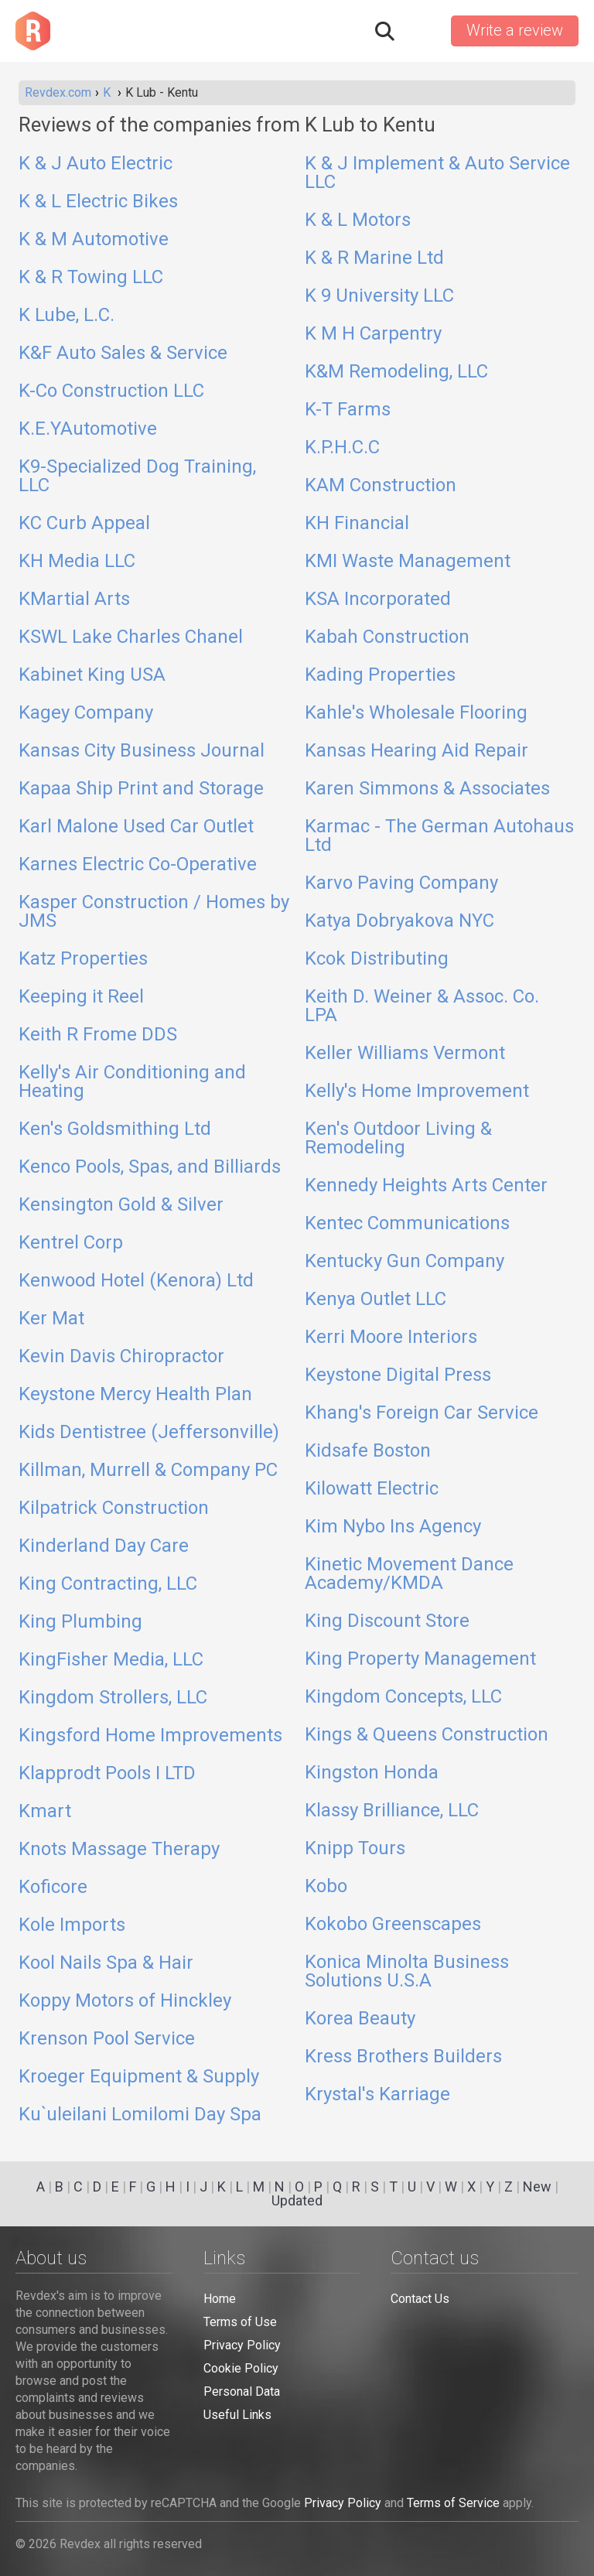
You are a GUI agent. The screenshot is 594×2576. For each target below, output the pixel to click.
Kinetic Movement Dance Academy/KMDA (409, 1574)
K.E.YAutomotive (88, 429)
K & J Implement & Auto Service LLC (437, 173)
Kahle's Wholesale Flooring (416, 713)
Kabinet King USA (92, 675)
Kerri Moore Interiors (391, 1337)
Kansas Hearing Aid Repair (416, 751)
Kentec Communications (407, 1224)
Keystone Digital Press (398, 1375)
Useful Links (237, 2414)
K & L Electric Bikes (98, 202)
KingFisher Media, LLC (111, 1660)
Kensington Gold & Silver (121, 1205)
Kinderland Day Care (104, 1546)
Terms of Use (240, 2322)
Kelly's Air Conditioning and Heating (132, 1082)
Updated (297, 2200)
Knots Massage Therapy (119, 1850)
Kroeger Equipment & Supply (139, 2077)
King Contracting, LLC (108, 1584)
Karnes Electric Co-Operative (138, 865)
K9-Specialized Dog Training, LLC (137, 476)
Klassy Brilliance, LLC (392, 1811)
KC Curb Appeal (84, 524)
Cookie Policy (240, 2368)
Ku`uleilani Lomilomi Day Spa (140, 2115)
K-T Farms (348, 410)
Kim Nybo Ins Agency (393, 1527)
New (537, 2186)
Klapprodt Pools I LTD (107, 1774)
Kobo (326, 1887)
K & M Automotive (94, 240)
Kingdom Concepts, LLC (403, 1697)
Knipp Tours (355, 1849)
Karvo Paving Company (401, 883)
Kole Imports (72, 1925)
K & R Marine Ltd (374, 258)
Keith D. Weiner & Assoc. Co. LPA (422, 1006)
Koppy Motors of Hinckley (125, 2001)
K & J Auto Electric (95, 164)
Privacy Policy (242, 2345)
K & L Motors (358, 220)
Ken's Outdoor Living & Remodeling (398, 1138)
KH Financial (357, 524)
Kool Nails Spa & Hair (106, 1963)
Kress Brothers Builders (403, 2057)
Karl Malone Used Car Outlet (136, 827)
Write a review (514, 30)
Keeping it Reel (81, 997)
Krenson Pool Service (107, 2039)
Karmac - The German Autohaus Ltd (439, 836)
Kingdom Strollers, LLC (113, 1698)
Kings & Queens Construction (426, 1735)
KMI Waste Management (407, 562)
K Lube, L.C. (66, 316)
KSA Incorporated (378, 599)
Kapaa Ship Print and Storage (141, 789)
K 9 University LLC (379, 296)
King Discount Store (387, 1621)
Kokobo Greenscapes (393, 1925)
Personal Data (241, 2391)
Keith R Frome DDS (98, 1035)
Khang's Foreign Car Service (421, 1413)
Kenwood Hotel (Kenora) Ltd (136, 1281)
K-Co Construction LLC (111, 391)
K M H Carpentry (373, 334)
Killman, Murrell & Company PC (148, 1471)
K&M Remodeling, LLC (396, 372)
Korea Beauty (360, 2019)
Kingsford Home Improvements (150, 1736)
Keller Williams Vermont (405, 1054)
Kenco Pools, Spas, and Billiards (150, 1167)
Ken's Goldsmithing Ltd (115, 1129)
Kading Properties (380, 675)
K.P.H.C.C (342, 448)
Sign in (421, 31)
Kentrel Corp (71, 1243)
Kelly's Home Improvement (417, 1091)
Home (219, 2298)
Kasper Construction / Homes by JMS (154, 912)
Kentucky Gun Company (404, 1262)
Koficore (53, 1887)
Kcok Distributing (377, 959)
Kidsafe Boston (368, 1451)
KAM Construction (380, 486)
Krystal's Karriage (377, 2095)
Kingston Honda (372, 1773)
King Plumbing (80, 1622)
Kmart (45, 1812)
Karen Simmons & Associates (427, 789)
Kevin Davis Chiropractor (121, 1357)
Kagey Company (86, 713)
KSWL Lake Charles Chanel (131, 637)
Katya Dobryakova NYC (399, 921)
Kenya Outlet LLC (375, 1300)
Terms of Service (453, 2503)
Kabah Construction (387, 637)
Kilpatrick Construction (114, 1508)
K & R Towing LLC (91, 278)
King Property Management (420, 1659)
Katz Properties (83, 959)
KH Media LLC (77, 562)
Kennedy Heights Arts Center (426, 1186)
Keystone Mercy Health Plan (135, 1395)
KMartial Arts (74, 599)
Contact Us (420, 2298)
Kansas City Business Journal (142, 751)
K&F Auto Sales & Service (123, 353)
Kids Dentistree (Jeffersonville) (149, 1433)
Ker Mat (51, 1319)
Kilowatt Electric (372, 1489)
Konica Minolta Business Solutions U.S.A (407, 1971)
